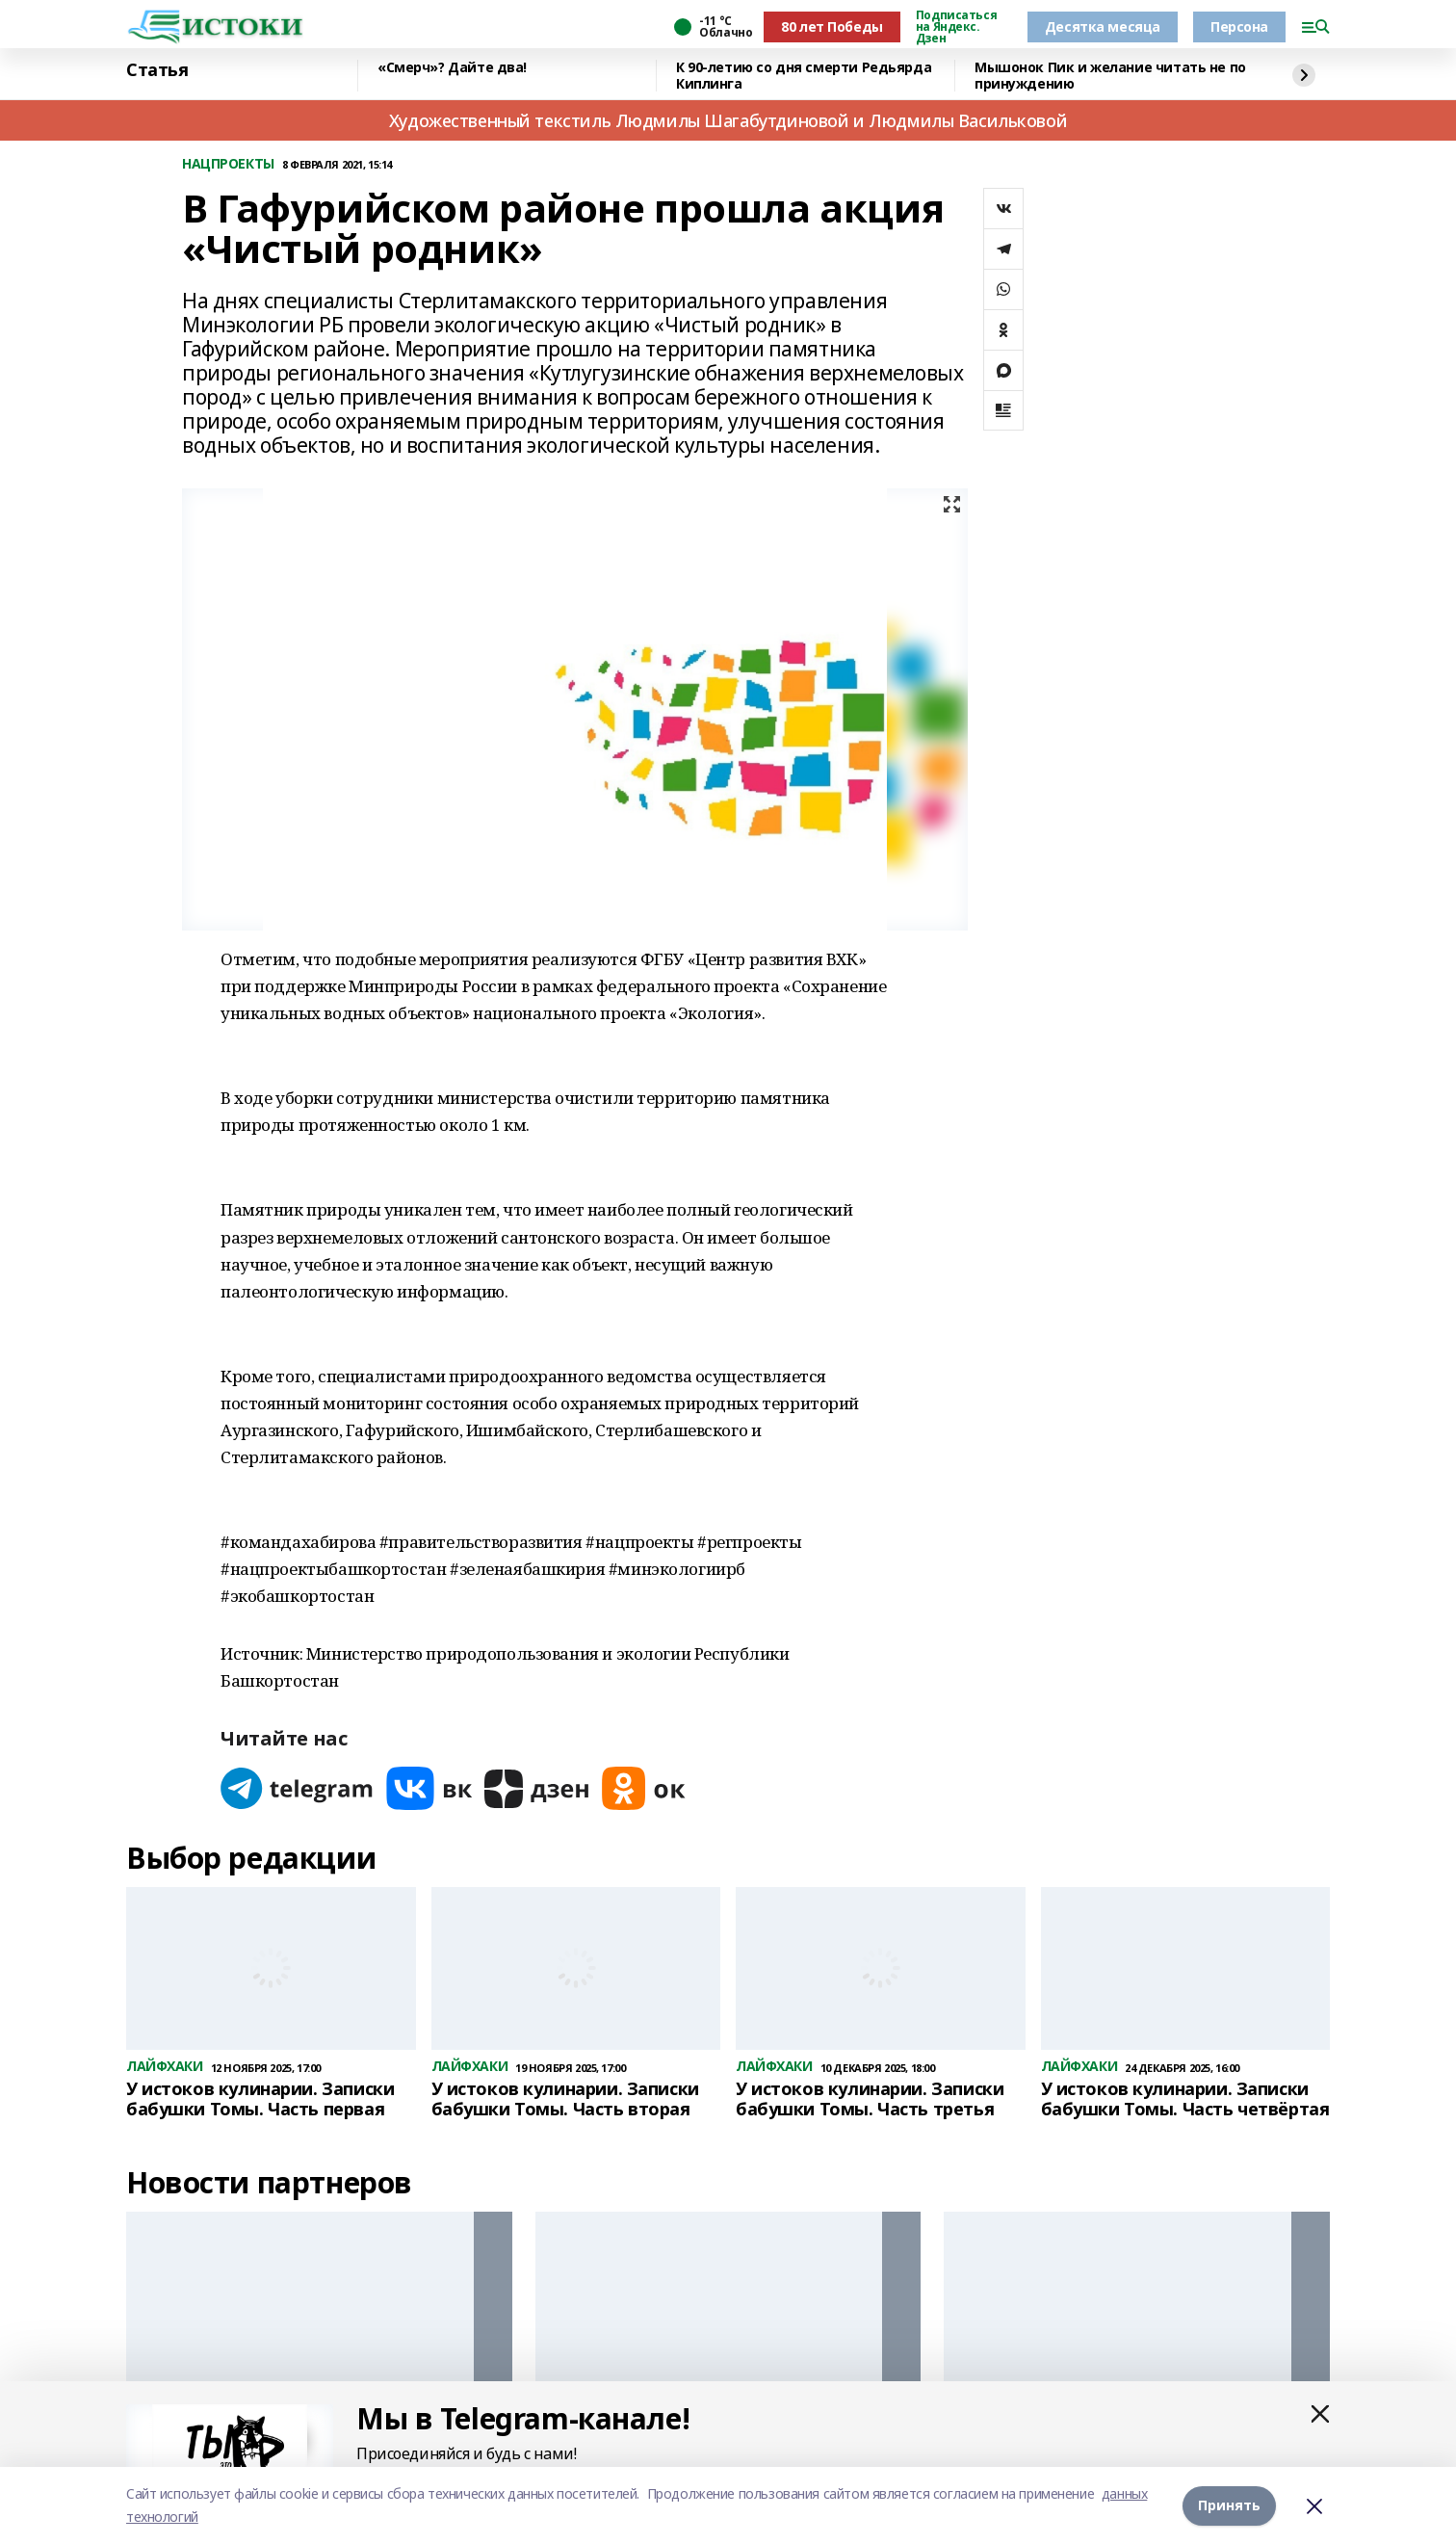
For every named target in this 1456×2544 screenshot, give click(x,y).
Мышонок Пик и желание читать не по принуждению (1110, 76)
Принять (1229, 2505)
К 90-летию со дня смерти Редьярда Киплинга (803, 76)
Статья (157, 70)
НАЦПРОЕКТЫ (228, 164)
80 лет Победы (832, 26)
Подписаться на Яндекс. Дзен (956, 27)
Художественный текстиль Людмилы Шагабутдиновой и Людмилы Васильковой (728, 120)
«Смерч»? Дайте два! (452, 68)
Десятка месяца (1102, 26)
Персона (1239, 26)
